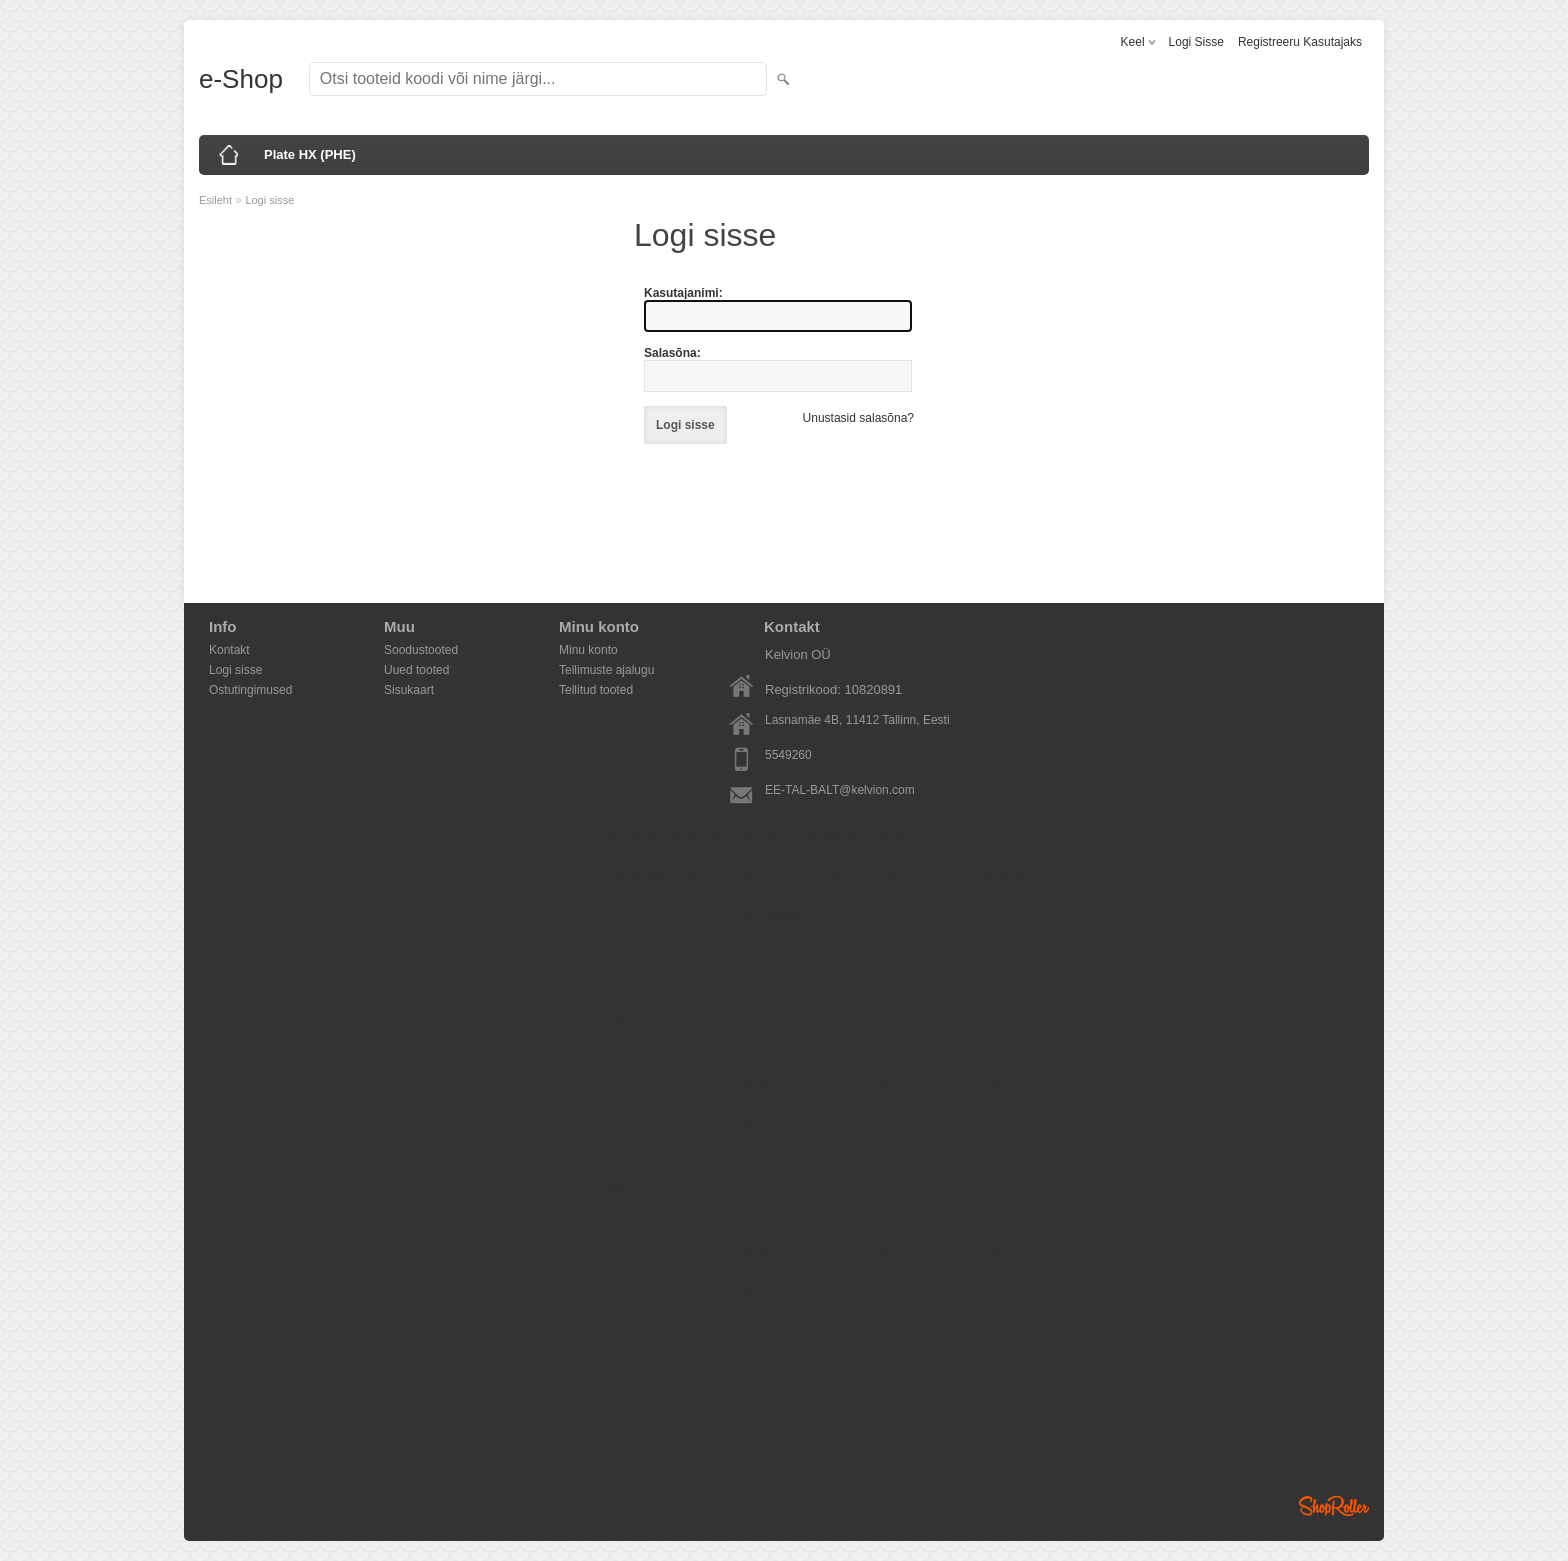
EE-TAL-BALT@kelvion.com (840, 790)
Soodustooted (421, 650)
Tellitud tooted (596, 690)
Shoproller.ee (1334, 1506)
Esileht (215, 200)
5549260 (788, 755)
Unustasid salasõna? (858, 418)
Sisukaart (409, 690)
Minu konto (588, 650)
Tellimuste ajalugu (606, 670)
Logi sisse (1196, 42)
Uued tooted (416, 670)
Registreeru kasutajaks (1300, 42)
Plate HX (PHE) (310, 154)
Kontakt (229, 650)
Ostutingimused (250, 690)
